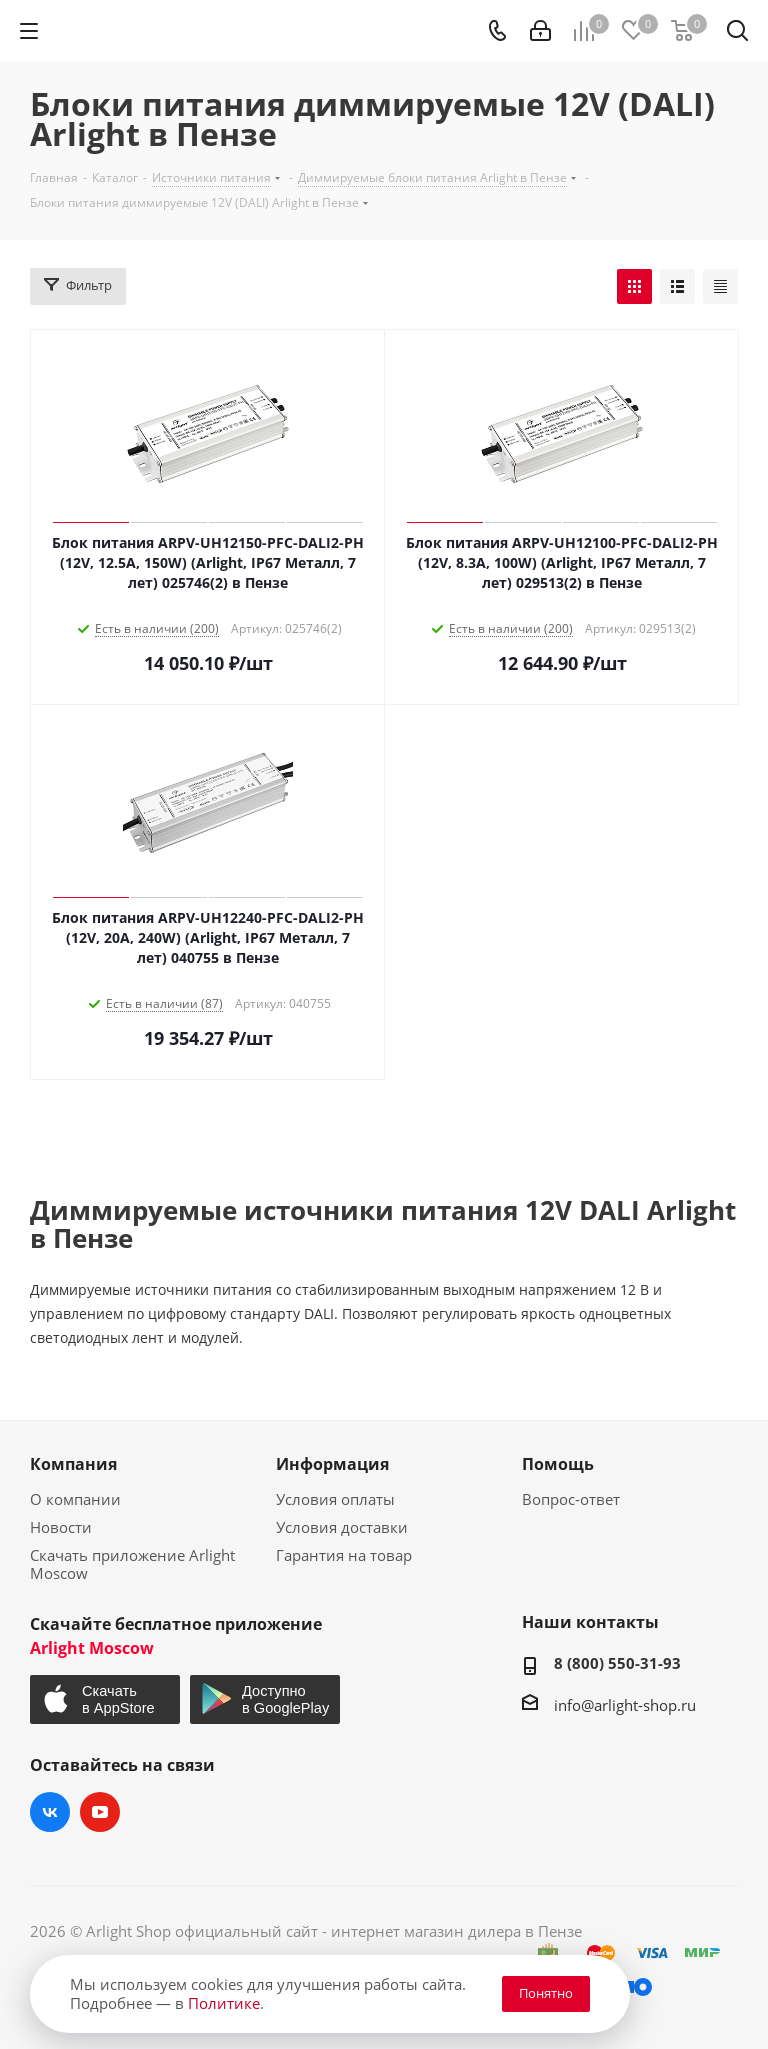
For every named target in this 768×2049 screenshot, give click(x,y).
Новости (61, 1527)
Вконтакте (50, 1812)
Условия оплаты (335, 1499)
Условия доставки (342, 1527)
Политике (224, 2003)
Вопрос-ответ (571, 1499)
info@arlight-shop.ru (625, 1705)
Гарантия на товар (344, 1555)
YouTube (100, 1812)
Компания (73, 1464)
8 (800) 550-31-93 (617, 1663)
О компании (75, 1499)
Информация (332, 1464)
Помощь (558, 1464)
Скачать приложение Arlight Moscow (132, 1564)
